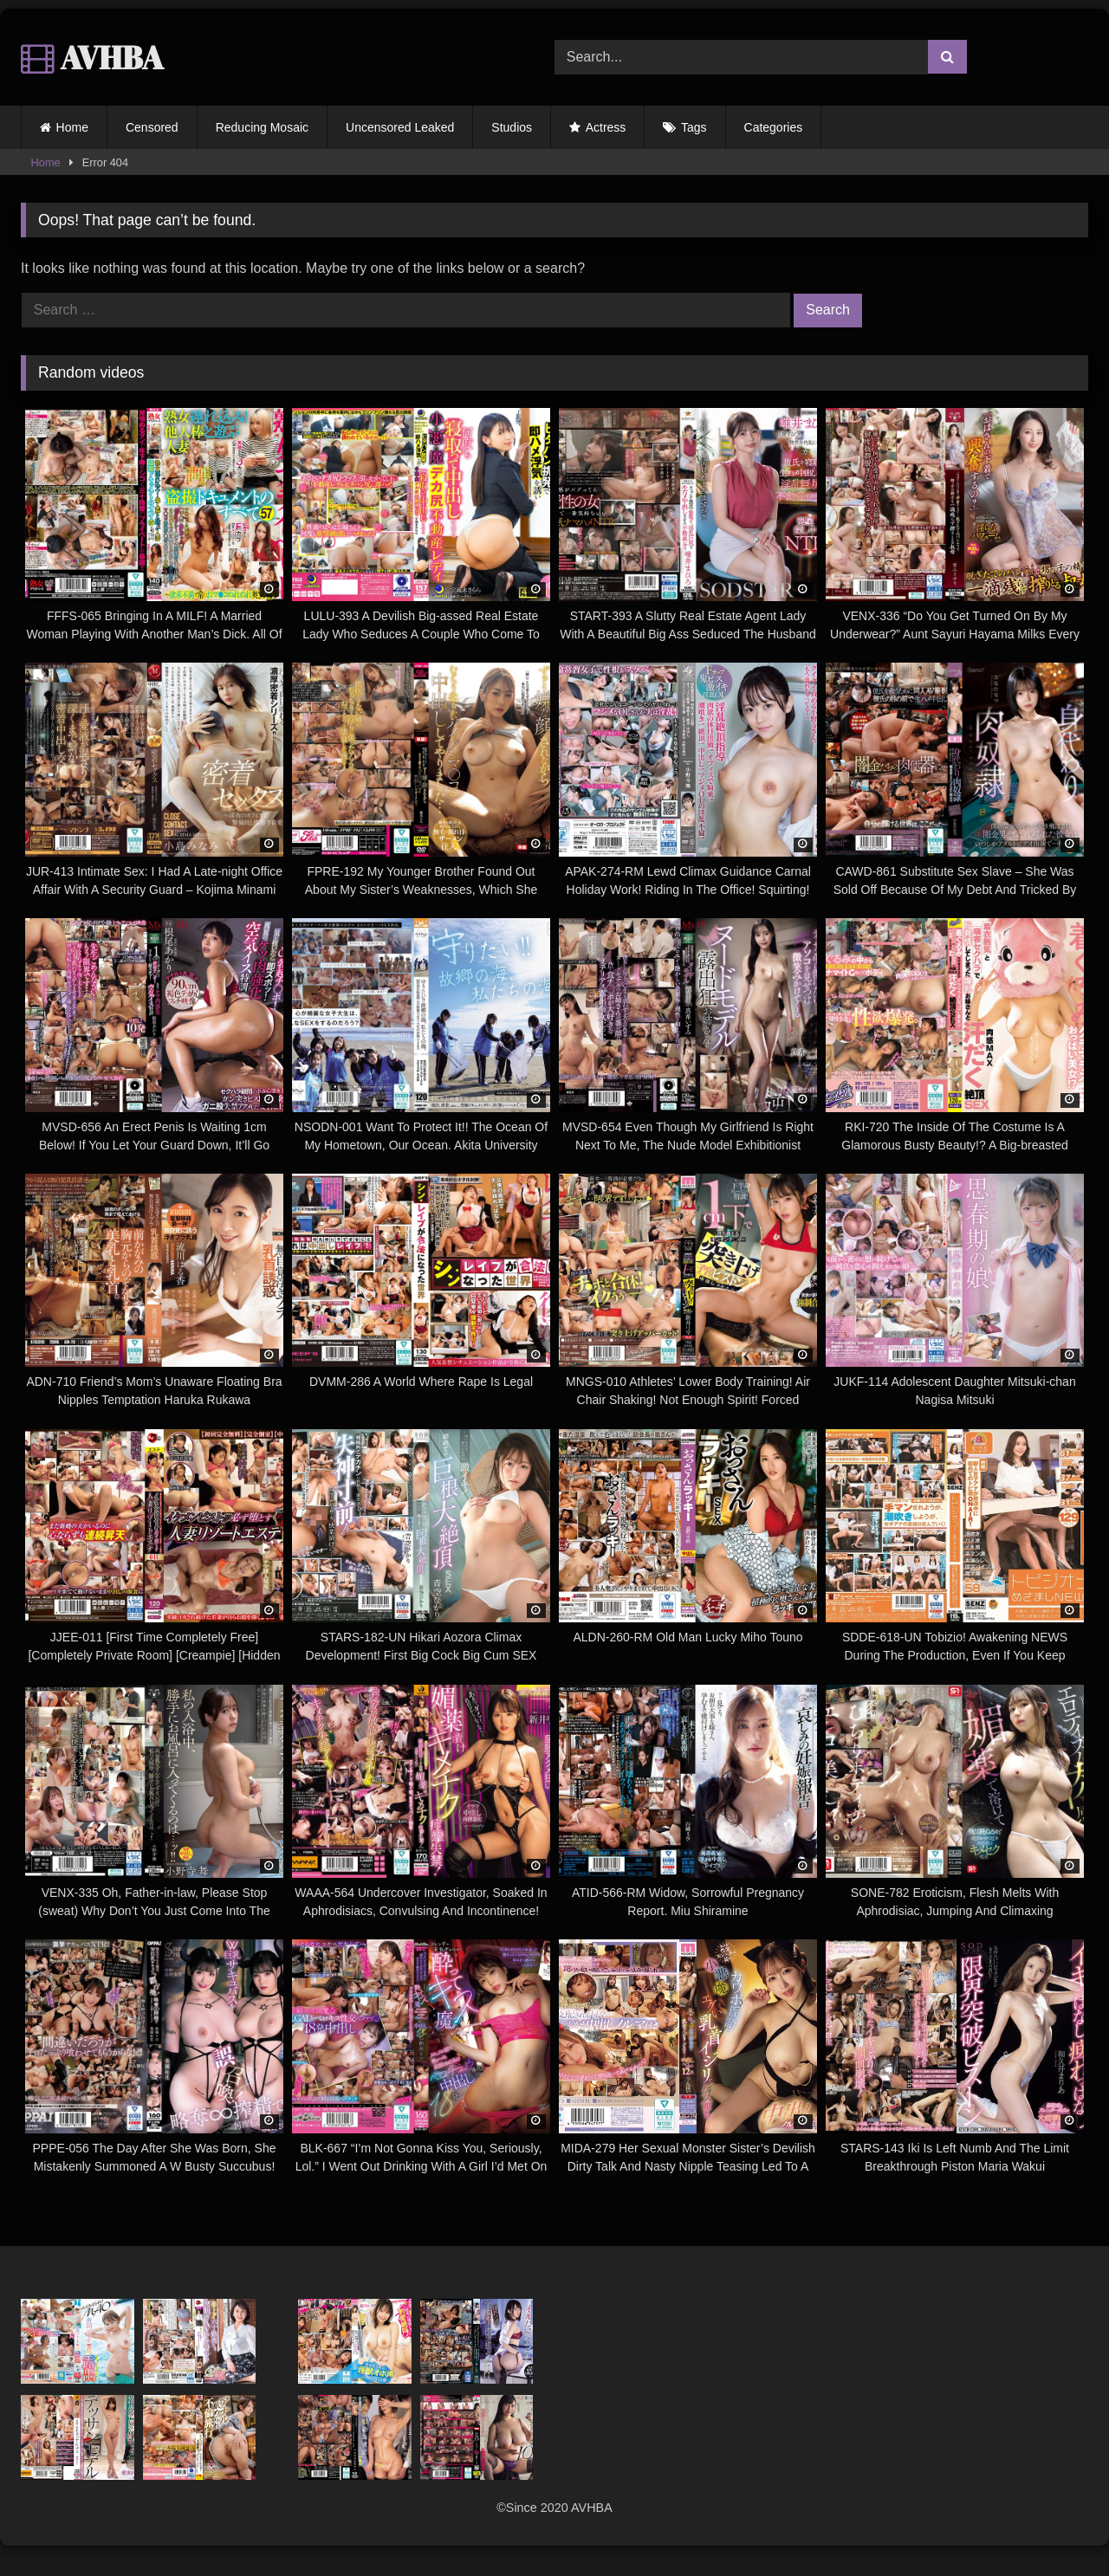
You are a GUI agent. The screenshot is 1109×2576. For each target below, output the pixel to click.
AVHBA (92, 57)
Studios (511, 127)
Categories (773, 127)
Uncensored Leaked (400, 127)
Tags (694, 127)
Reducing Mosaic (262, 127)
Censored (152, 127)
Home (72, 127)
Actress (606, 127)
